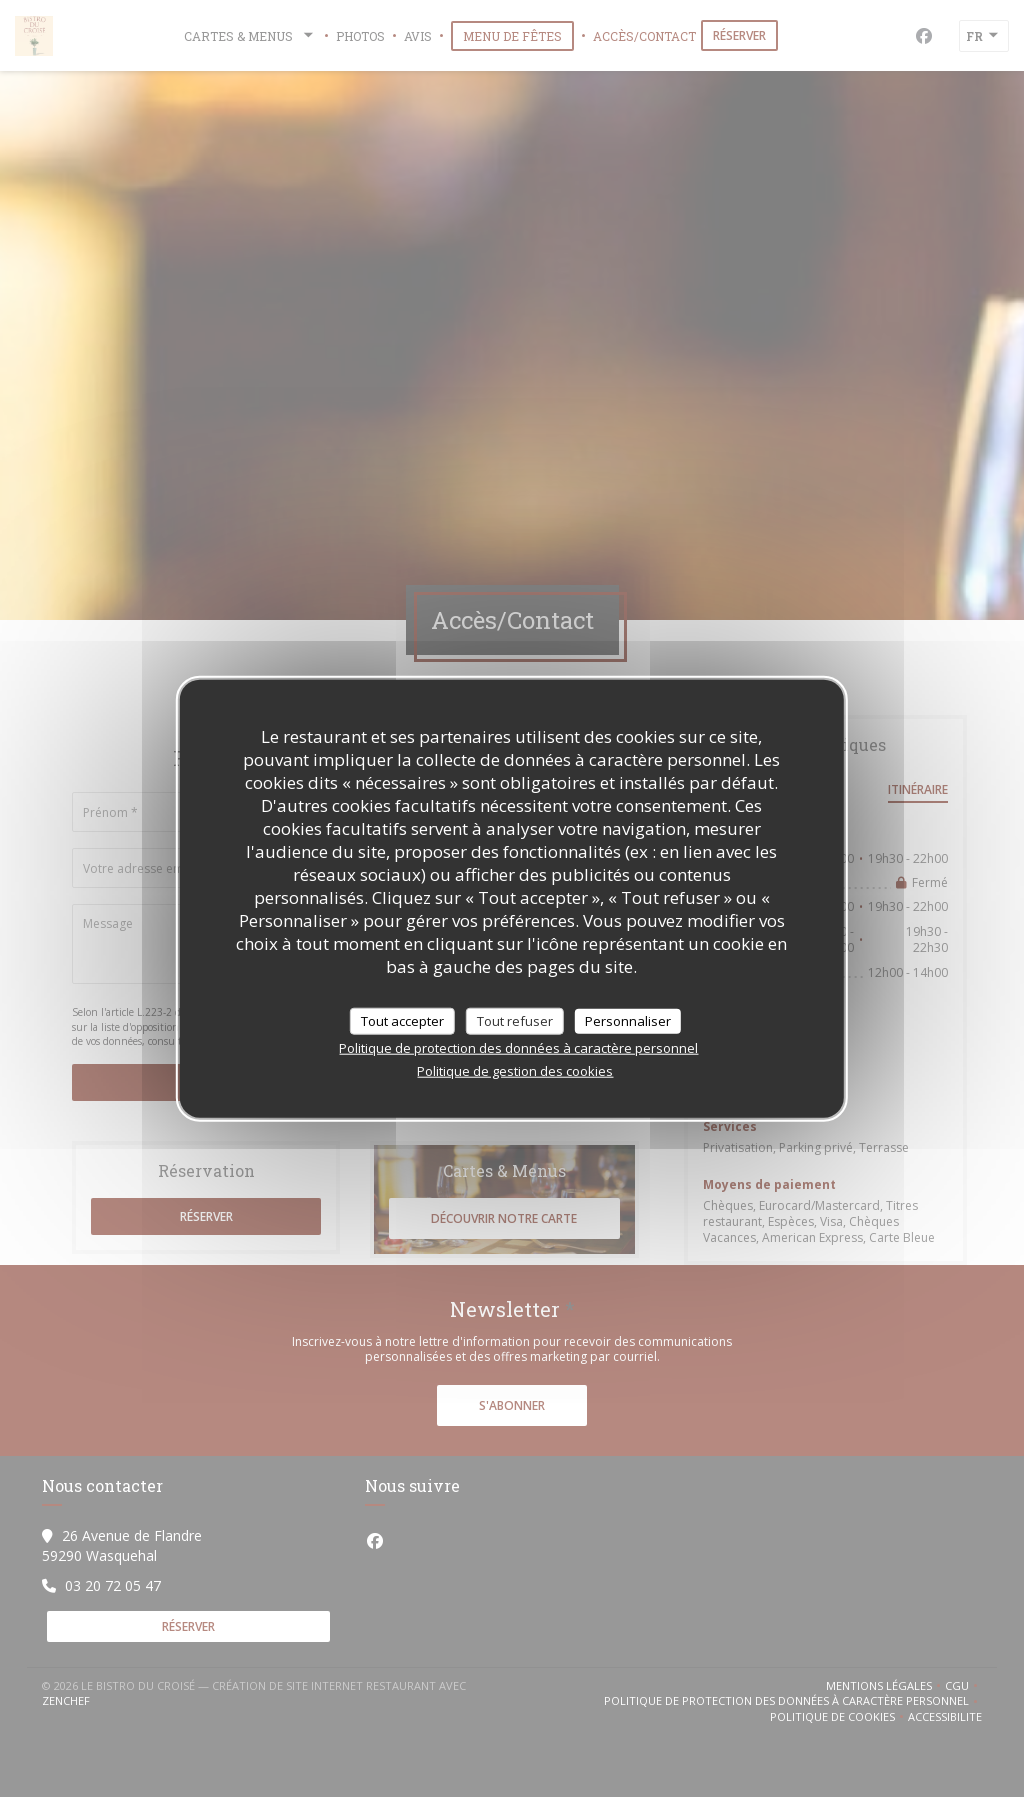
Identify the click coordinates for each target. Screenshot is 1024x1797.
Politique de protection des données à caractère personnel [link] (518, 1048)
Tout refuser (515, 1020)
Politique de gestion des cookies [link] (515, 1071)
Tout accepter (402, 1020)
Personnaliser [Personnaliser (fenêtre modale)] (628, 1020)
